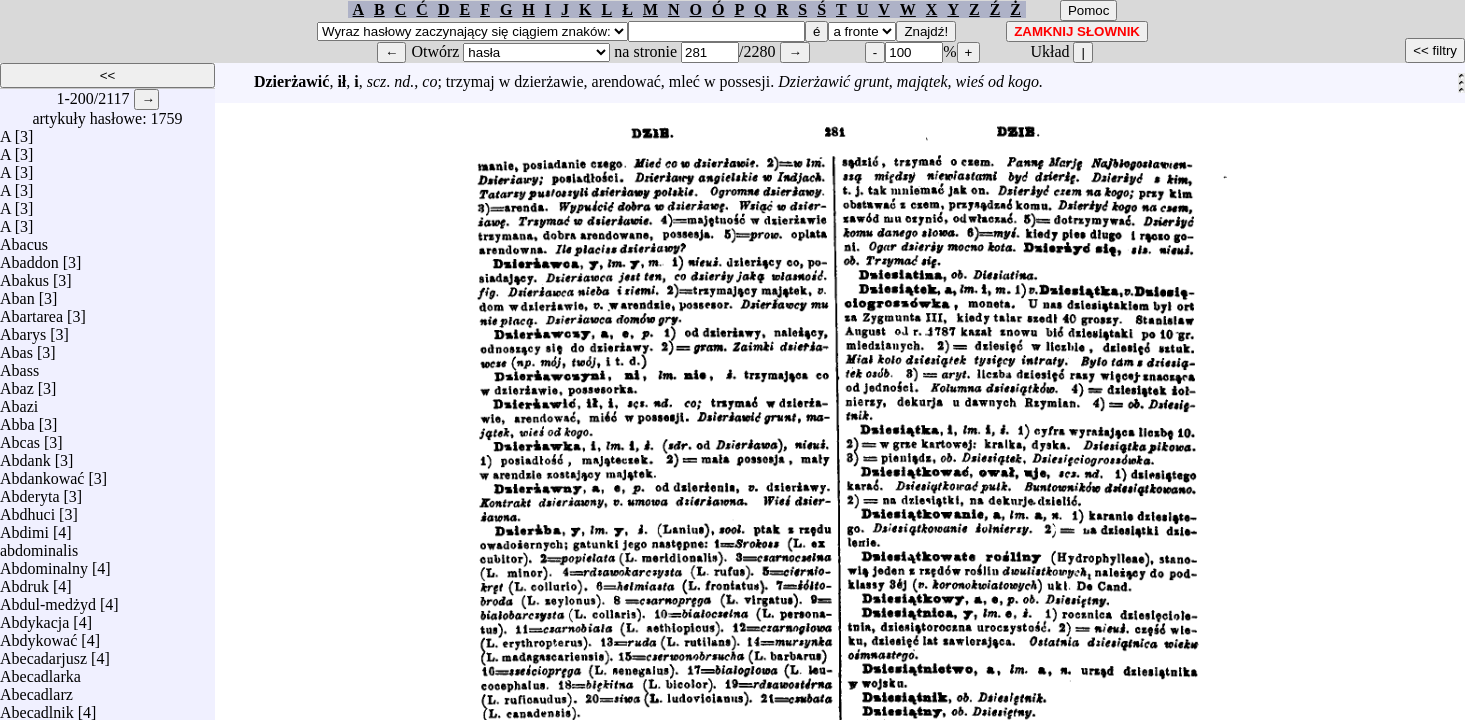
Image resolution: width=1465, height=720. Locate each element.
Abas (16, 347)
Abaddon (29, 257)
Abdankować (42, 473)
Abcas (20, 437)
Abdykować (38, 635)
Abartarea (31, 311)
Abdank (25, 455)
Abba (17, 419)
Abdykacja (34, 617)
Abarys (23, 329)
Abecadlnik (37, 707)
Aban (17, 293)
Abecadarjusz (43, 653)
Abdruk (24, 581)
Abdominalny (44, 563)
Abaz (17, 383)
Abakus (24, 275)
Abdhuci (27, 509)
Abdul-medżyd (48, 599)
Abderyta (30, 491)
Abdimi (24, 527)
